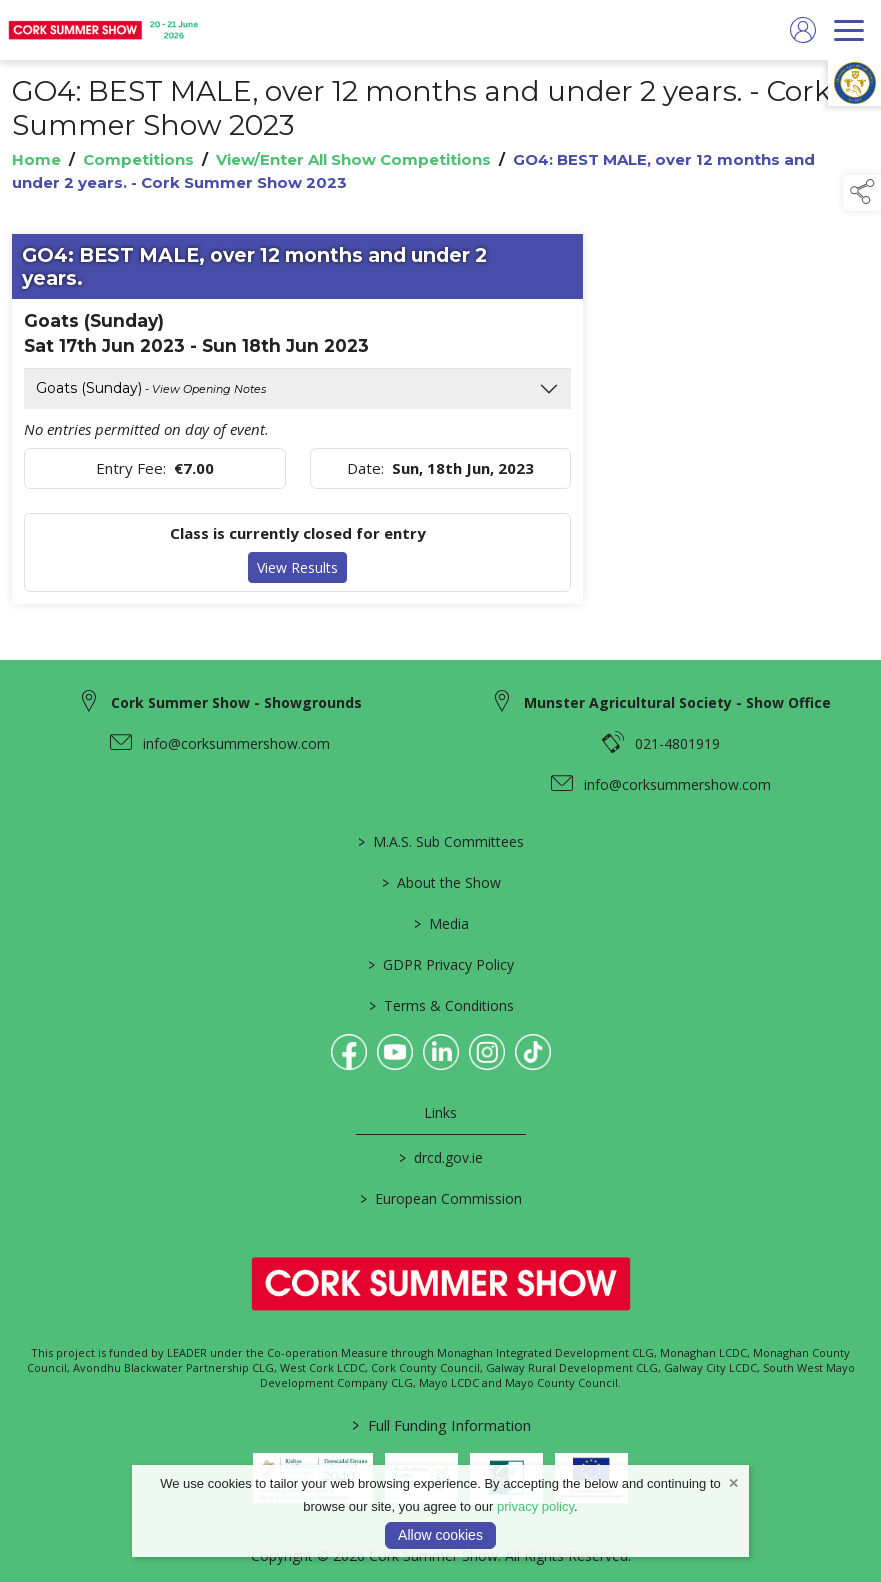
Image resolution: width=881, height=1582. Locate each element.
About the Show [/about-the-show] (440, 882)
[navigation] (849, 30)
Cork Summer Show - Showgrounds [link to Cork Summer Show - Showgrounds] (236, 702)
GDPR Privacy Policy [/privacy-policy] (441, 964)
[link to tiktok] (533, 1052)
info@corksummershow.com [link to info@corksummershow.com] (236, 743)
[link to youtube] (395, 1052)
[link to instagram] (487, 1052)
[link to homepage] (105, 30)
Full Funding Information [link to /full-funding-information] (440, 1425)
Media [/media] (440, 923)
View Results (297, 567)
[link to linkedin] (441, 1052)
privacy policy (535, 1506)
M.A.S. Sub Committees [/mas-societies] (441, 841)
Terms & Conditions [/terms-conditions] (440, 1005)
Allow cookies (440, 1535)
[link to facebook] (349, 1052)
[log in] (803, 30)
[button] (862, 193)
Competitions (138, 159)
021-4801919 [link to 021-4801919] (677, 743)
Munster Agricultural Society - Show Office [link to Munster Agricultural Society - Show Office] (677, 702)
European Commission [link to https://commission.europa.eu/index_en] (441, 1198)
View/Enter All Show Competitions (353, 159)
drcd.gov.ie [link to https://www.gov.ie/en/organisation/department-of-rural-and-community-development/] (441, 1157)
